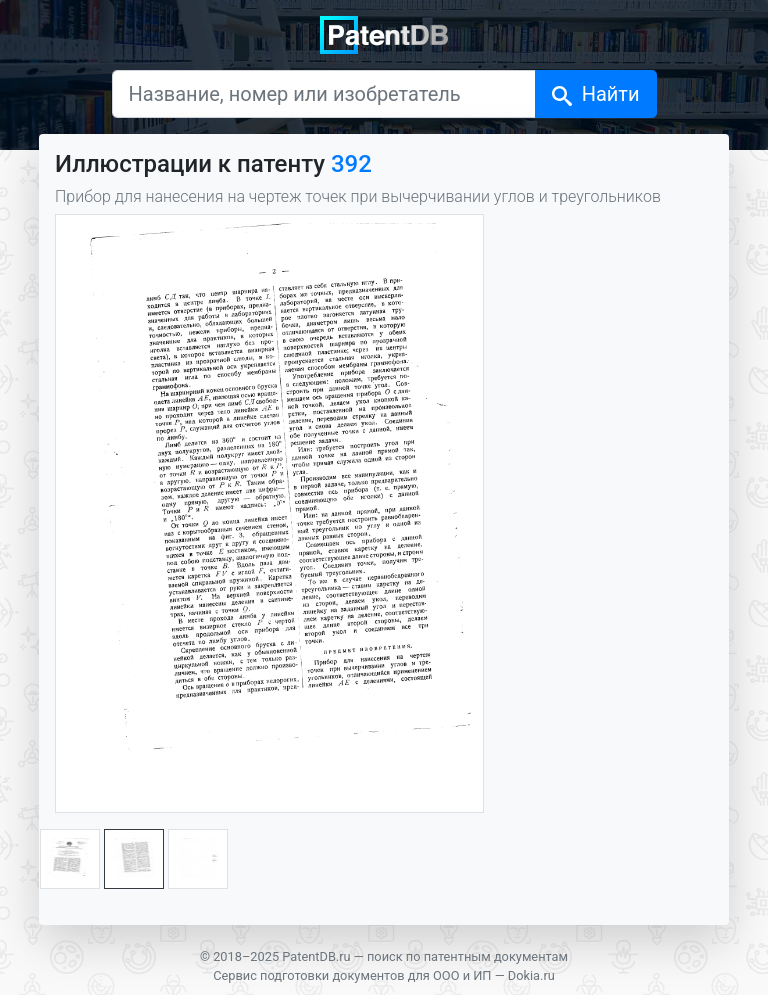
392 (351, 164)
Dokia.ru (531, 975)
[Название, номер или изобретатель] (324, 94)
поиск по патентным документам (467, 956)
